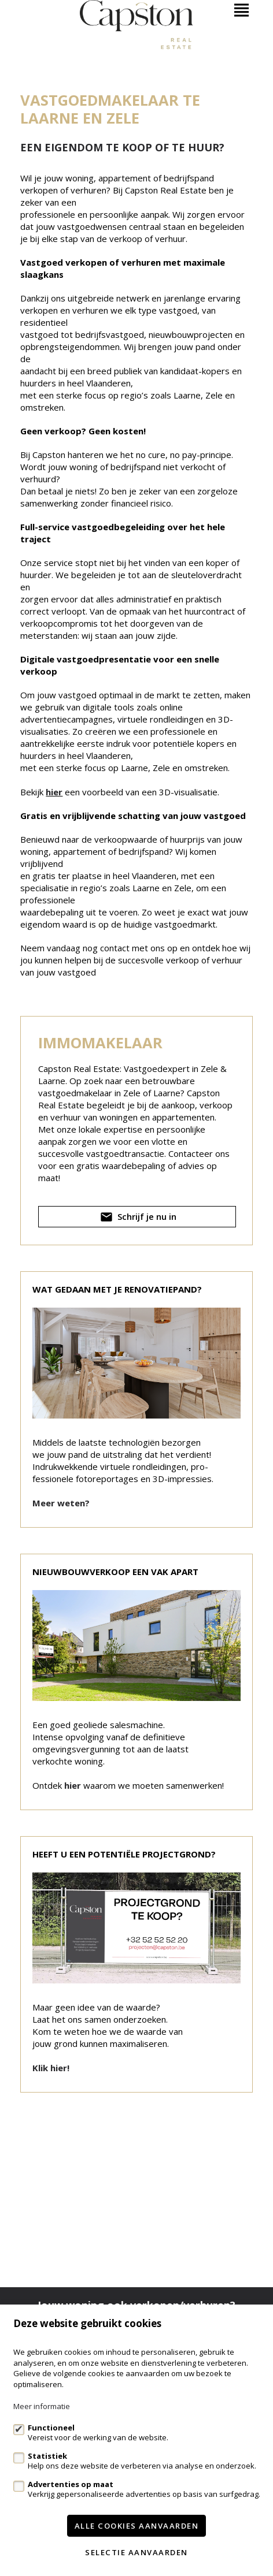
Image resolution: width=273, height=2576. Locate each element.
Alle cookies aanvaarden (137, 2526)
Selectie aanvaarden (136, 2552)
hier (54, 792)
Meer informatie (41, 2406)
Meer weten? (61, 1503)
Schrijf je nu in (137, 1219)
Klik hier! (50, 2068)
